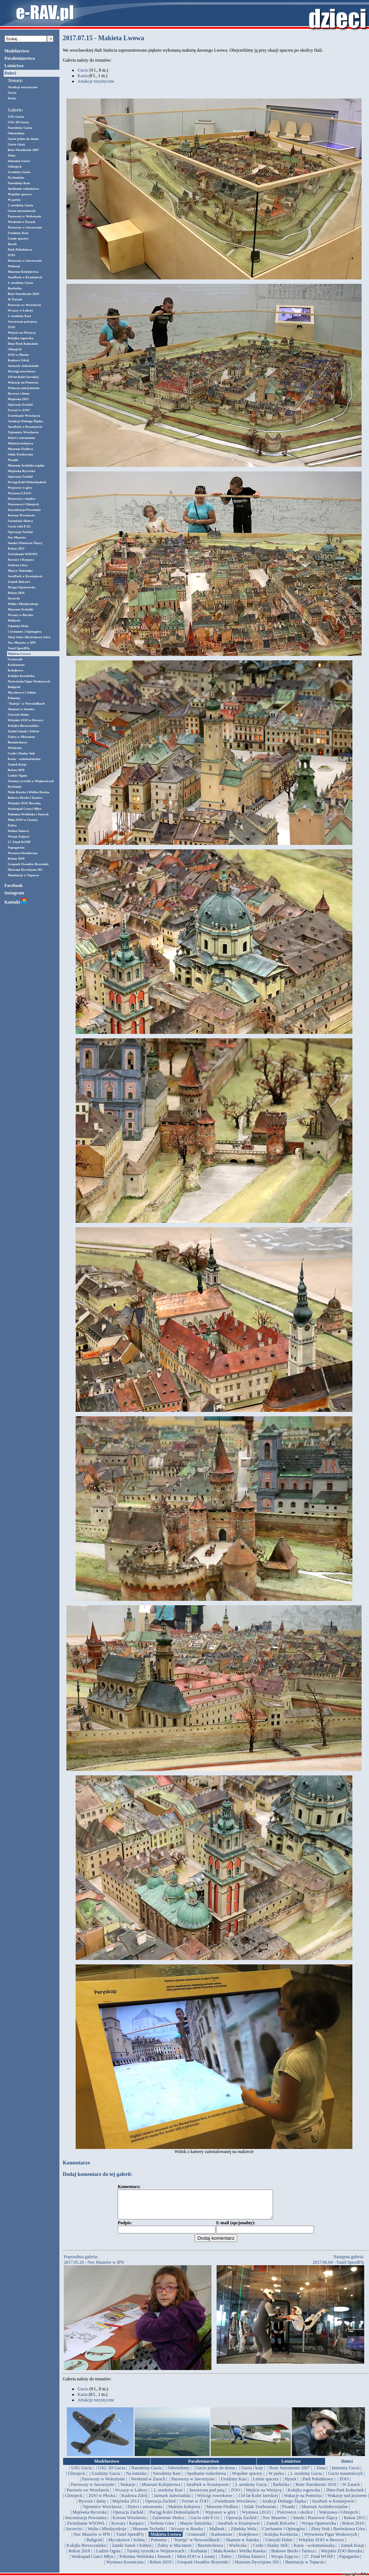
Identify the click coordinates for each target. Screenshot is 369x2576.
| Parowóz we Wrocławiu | (88, 2495)
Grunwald (15, 659)
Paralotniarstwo (19, 58)
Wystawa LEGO (19, 493)
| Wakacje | (128, 2490)
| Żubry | (226, 2562)
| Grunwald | (196, 2539)
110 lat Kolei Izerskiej (23, 377)
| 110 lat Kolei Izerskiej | (258, 2501)
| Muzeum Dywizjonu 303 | (256, 2567)
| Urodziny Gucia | (105, 2479)
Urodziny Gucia (19, 172)
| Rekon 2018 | (79, 2556)
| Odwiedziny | (178, 2473)
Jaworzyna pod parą (22, 321)
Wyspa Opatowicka (21, 587)
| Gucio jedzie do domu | (215, 2473)
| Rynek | (291, 2484)
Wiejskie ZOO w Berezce (25, 720)
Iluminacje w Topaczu (23, 875)
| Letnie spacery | (266, 2484)
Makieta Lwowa (19, 654)
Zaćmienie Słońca (20, 521)
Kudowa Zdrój (18, 360)
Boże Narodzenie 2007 (23, 150)
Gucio (12, 92)
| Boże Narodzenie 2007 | (290, 2473)
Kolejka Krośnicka (21, 676)
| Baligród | (94, 2545)
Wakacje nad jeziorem (23, 388)
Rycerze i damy (19, 393)
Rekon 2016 (16, 593)
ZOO (11, 255)
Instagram (14, 892)
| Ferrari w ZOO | (195, 2506)
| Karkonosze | (221, 2539)
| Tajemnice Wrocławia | (102, 2512)
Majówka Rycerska (21, 471)
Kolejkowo (15, 670)
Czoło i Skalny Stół (21, 753)
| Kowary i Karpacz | (127, 2528)
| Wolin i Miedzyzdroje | (107, 2534)
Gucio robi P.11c (19, 526)
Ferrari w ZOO (19, 410)
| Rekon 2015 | (355, 2523)
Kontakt (15, 902)
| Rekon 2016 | (353, 2528)
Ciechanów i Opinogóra (24, 631)
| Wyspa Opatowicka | (319, 2528)
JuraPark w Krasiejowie (25, 277)
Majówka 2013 (18, 399)
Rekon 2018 (16, 770)
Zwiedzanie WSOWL (23, 554)
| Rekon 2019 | (160, 2567)
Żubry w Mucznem (21, 737)
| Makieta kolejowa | (184, 2512)
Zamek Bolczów (19, 582)
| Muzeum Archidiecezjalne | (324, 2512)
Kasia (12, 98)
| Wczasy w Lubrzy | (131, 2495)
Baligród (14, 687)
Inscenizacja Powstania (24, 510)
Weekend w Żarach (21, 222)
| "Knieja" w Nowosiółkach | (196, 2545)
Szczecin (14, 598)
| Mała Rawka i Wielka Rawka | (239, 2556)
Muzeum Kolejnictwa (23, 272)
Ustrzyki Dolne (18, 714)
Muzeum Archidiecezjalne (26, 465)
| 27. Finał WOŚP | (318, 2562)
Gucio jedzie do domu (23, 139)
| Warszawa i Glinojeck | (338, 2517)
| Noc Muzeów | (275, 2523)
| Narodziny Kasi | (167, 2479)
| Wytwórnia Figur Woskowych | (330, 2539)
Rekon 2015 (16, 548)
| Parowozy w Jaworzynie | (193, 2484)
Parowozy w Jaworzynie (25, 227)
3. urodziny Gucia (20, 283)
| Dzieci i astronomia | (144, 2512)
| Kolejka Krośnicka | (281, 2539)
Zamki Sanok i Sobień (23, 731)
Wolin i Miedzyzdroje (23, 604)
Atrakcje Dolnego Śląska (25, 421)
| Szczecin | (73, 2534)
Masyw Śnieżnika (20, 570)
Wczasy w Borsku (20, 615)
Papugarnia (16, 847)
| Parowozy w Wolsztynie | (103, 2484)
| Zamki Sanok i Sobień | (132, 2550)
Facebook (13, 885)
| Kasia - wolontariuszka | (314, 2550)
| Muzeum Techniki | (149, 2534)
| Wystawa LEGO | (256, 2517)
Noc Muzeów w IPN (22, 642)
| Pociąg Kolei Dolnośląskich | (174, 2517)
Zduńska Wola (18, 626)
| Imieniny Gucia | (346, 2473)
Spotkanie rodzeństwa (23, 188)
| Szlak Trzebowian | (260, 2512)
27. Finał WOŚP (19, 842)
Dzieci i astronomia (21, 438)
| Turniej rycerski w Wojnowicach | (155, 2556)
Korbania (14, 786)
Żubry (12, 825)
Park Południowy (20, 249)
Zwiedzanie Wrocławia (24, 415)
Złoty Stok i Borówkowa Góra (29, 637)
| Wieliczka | (238, 2550)
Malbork (14, 620)
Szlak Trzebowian (20, 454)
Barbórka (15, 288)
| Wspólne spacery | (247, 2479)
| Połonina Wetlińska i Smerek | (145, 2562)
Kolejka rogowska (21, 338)
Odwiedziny (16, 133)
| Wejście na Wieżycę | (263, 2495)
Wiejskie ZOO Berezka (24, 803)
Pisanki (13, 460)
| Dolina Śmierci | (251, 2562)
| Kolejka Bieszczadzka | (86, 2550)
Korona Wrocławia (21, 515)
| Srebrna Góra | (162, 2528)
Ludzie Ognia (17, 775)
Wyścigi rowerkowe (21, 371)
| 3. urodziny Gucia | (251, 2490)
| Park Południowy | (318, 2484)
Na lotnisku (16, 177)
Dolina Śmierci (18, 831)
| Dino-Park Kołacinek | (345, 2495)
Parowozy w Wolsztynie (24, 216)
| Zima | (320, 2473)
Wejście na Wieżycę (21, 332)
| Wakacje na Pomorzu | (302, 2501)
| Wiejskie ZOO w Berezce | (321, 2545)
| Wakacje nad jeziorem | (347, 2501)
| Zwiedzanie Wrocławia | (235, 2506)
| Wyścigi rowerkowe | (214, 2501)
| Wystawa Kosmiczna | (125, 2567)
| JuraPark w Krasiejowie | (207, 2490)
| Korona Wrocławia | (129, 2523)
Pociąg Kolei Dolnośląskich (27, 482)
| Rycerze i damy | (92, 2506)
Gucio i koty (16, 144)
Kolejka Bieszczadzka (23, 726)
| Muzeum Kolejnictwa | (160, 2490)
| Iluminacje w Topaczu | (304, 2567)
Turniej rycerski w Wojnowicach (31, 781)
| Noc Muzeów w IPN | (92, 2539)
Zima (11, 155)
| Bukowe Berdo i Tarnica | (293, 2556)
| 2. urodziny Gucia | (306, 2479)
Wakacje (14, 266)
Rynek (12, 244)
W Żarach (15, 299)
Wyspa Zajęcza (18, 836)
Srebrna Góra (18, 565)
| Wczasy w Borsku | (187, 2534)
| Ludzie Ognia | (108, 2556)
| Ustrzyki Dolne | (278, 2545)
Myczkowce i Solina (22, 692)
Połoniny (14, 698)
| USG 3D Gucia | (111, 2473)
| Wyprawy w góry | (220, 2517)
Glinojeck (15, 166)
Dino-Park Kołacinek (23, 343)
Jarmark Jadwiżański (23, 366)
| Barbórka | (281, 2490)
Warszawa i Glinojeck (23, 504)
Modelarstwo (16, 51)
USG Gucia (16, 116)
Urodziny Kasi (18, 233)
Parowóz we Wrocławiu (24, 305)
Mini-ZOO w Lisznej (23, 820)
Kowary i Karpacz (21, 559)
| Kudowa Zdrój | (134, 2501)
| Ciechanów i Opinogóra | (284, 2534)
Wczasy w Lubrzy (20, 310)
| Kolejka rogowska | (304, 2495)
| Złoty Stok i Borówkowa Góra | (338, 2534)
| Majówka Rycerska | (89, 2517)
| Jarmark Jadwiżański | (172, 2501)
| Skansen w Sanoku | (242, 2545)
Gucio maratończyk (22, 211)
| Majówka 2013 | (125, 2506)
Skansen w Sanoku (21, 709)
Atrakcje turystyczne (23, 87)
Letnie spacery (18, 238)
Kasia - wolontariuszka (24, 759)
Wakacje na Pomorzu (23, 382)
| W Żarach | (351, 2490)
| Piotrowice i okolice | (295, 2517)
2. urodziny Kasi (19, 316)
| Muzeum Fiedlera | (222, 2512)
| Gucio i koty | (252, 2473)
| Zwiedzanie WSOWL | (86, 2528)
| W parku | (276, 2479)
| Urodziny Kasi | (234, 2484)
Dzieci (10, 73)
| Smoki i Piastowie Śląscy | (315, 2523)
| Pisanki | (288, 2512)
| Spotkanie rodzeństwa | (206, 2479)
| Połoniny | (159, 2545)
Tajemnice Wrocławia (23, 432)
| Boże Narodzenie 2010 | (316, 2490)
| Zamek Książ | (352, 2550)
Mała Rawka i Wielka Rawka (28, 792)
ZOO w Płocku (18, 355)
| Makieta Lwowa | (165, 2539)
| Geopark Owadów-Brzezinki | (202, 2567)
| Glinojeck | (76, 2479)
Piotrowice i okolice (21, 499)
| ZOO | (344, 2484)
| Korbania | (199, 2556)
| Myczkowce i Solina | (126, 2545)
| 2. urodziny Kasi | (168, 2495)
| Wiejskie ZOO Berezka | (341, 2556)
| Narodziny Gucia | (146, 2473)
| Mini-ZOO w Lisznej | (196, 2562)
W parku (14, 200)
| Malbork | (217, 2534)
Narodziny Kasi (19, 183)
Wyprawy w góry (20, 487)
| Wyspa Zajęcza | (284, 2562)
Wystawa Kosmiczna (22, 853)
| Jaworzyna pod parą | (207, 2495)
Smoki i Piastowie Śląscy (25, 543)
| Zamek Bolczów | (280, 2528)
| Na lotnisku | (136, 2479)
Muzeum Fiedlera (20, 449)
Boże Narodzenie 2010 (23, 294)
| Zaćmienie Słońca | (168, 2523)
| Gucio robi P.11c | (205, 2523)
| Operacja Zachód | (160, 2506)
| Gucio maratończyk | (345, 2479)
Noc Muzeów (17, 537)
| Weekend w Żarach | (148, 2484)
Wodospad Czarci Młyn (24, 809)
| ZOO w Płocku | (102, 2501)
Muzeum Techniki (20, 609)
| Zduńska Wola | (243, 2534)
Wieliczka (15, 748)
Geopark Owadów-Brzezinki (28, 864)
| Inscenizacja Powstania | (85, 2523)
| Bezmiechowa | (210, 2550)
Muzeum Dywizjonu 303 (25, 869)
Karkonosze (16, 665)
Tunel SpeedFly (19, 648)
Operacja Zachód (20, 404)
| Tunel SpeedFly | (130, 2539)
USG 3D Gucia (18, 122)
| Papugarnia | (349, 2562)
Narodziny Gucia (20, 128)
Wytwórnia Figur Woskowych (29, 681)
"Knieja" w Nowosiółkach (26, 703)
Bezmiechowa (17, 742)
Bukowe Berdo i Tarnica (25, 797)
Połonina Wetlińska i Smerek (28, 814)
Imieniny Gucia (19, 161)
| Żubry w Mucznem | (175, 2550)
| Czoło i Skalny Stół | (270, 2550)
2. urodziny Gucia (20, 205)
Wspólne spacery (20, 194)
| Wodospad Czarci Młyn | (92, 2562)
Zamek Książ (17, 764)
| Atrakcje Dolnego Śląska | (284, 2506)
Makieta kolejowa (20, 443)
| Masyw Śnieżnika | (195, 2528)
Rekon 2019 (16, 858)
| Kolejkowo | (248, 2539)
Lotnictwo (14, 65)
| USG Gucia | (81, 2473)
